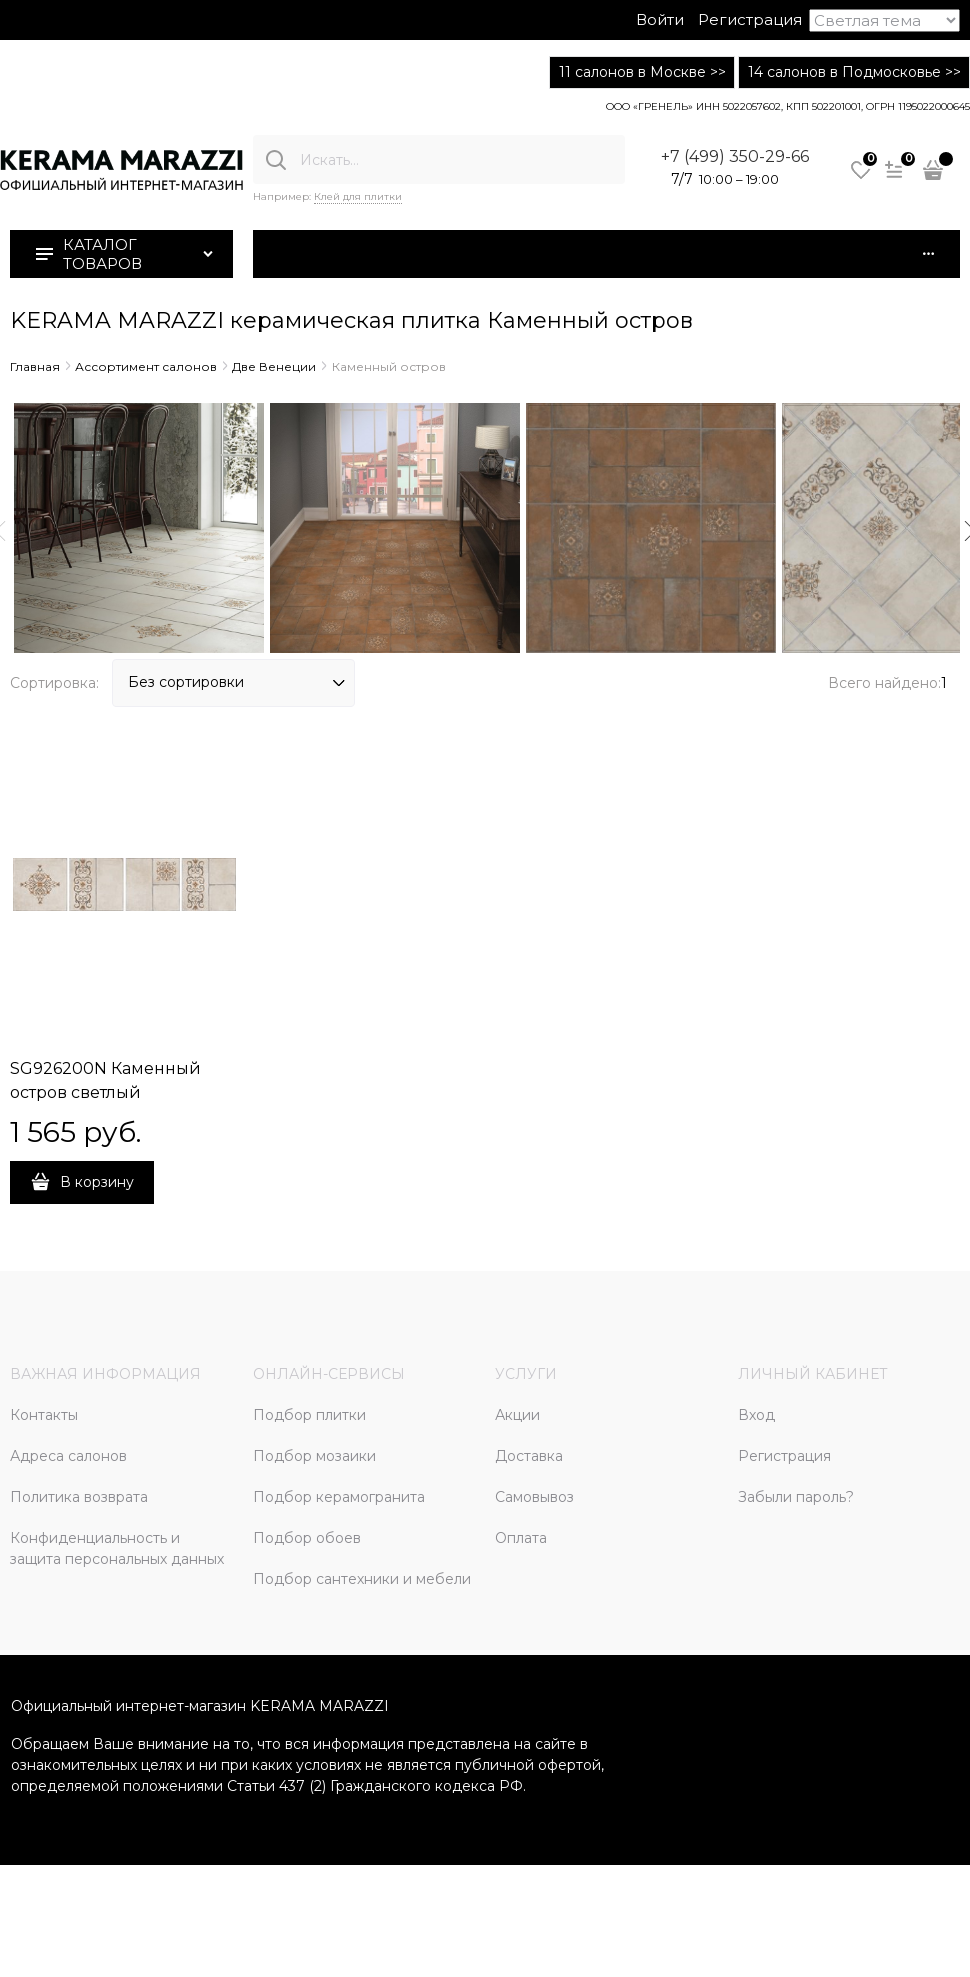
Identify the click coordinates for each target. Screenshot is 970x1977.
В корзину (97, 1182)
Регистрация (750, 19)
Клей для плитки (358, 196)
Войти (660, 19)
